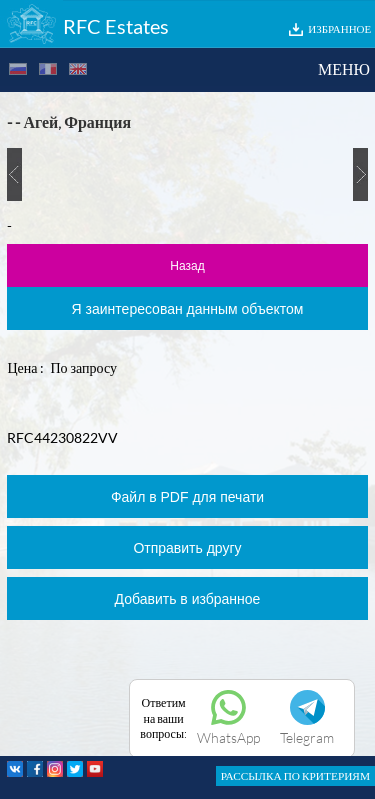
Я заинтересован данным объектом (188, 309)
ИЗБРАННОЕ (339, 28)
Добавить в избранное (188, 599)
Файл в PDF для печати (187, 497)
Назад (187, 266)
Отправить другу (187, 548)
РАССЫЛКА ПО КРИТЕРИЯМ (295, 775)
